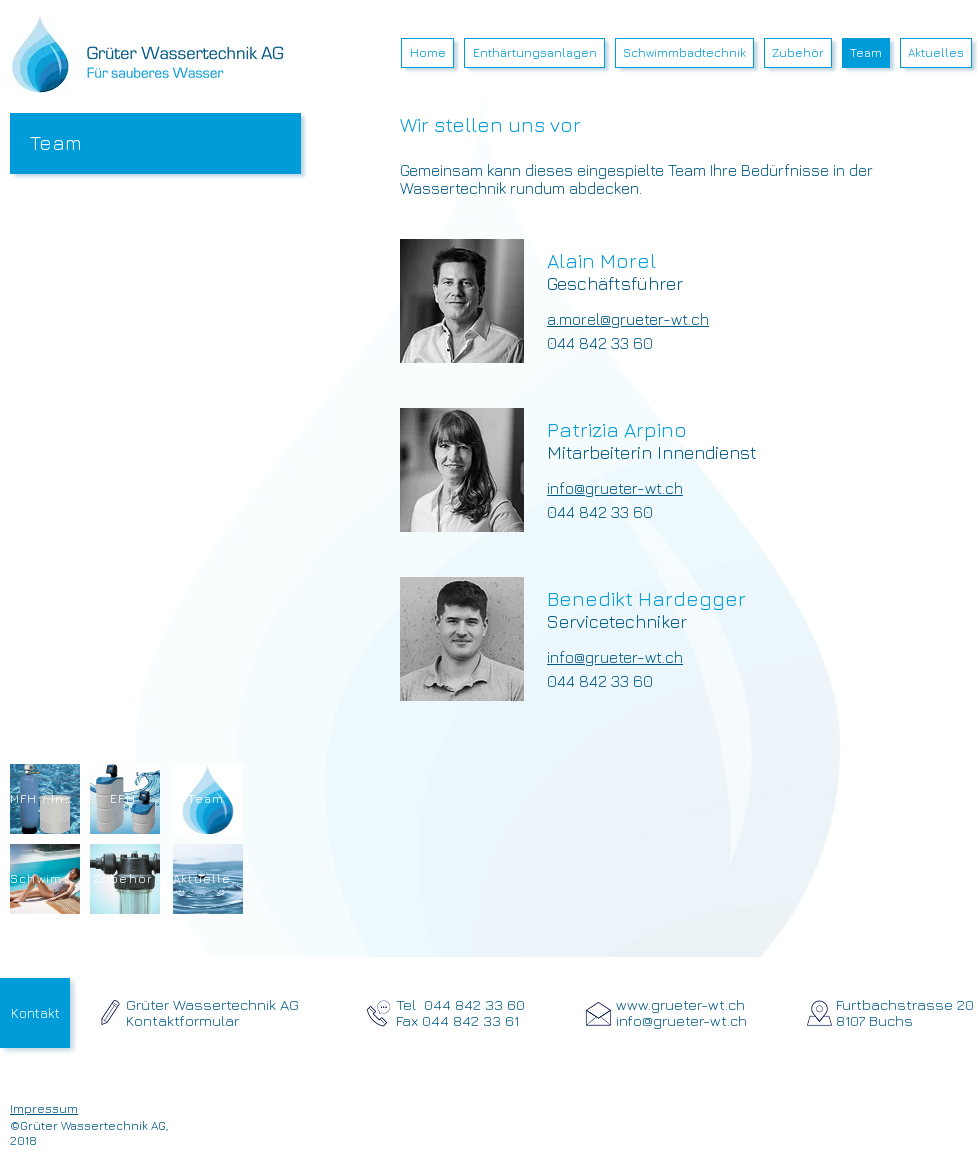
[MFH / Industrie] (45, 799)
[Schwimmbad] (45, 879)
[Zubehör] (125, 879)
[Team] (208, 799)
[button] (534, 53)
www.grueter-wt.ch (680, 1004)
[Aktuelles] (208, 879)
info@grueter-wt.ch (615, 488)
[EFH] (125, 799)
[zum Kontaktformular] (110, 1012)
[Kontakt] (35, 1013)
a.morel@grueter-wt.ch (628, 319)
